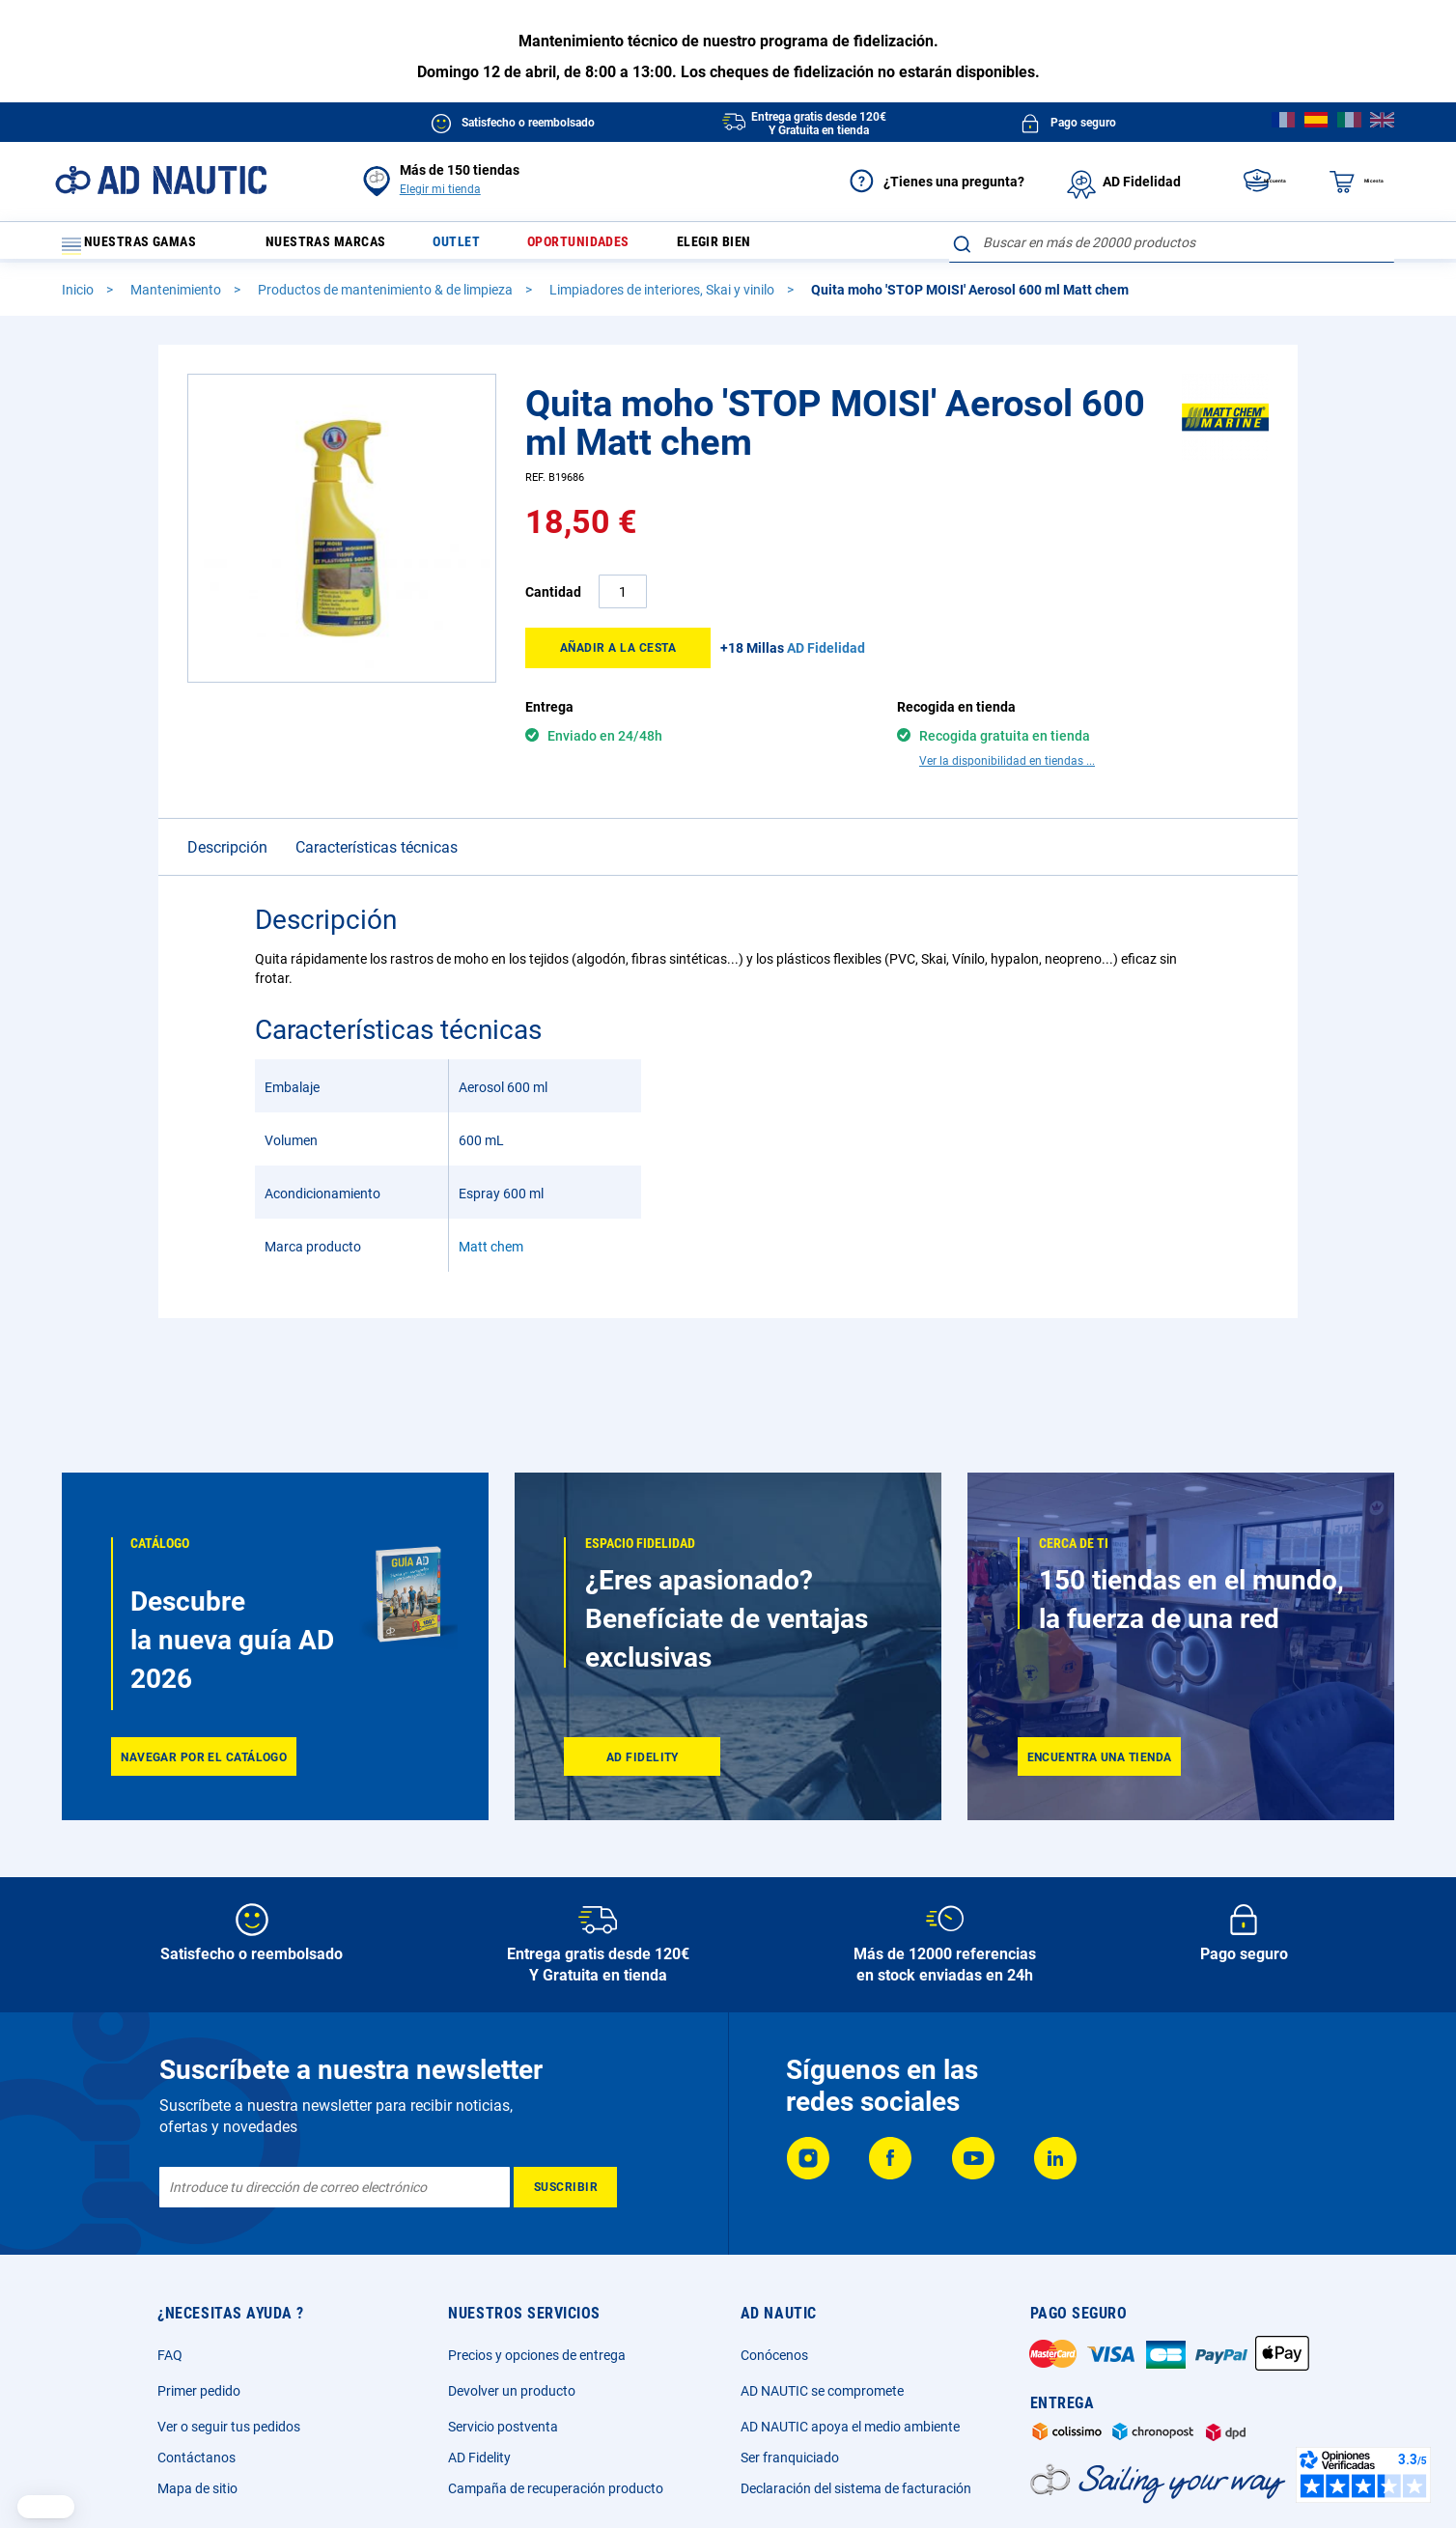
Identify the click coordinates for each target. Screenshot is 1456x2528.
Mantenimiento (177, 298)
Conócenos (774, 2355)
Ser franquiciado (790, 2457)
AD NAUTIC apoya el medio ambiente (850, 2426)
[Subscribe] (565, 2187)
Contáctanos (196, 2457)
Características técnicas (376, 856)
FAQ (169, 2355)
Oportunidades (615, 247)
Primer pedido (198, 2391)
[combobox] (1171, 242)
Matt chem (491, 1255)
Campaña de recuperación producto (555, 2488)
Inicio (79, 298)
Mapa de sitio (197, 2488)
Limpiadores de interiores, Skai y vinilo (663, 298)
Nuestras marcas (339, 247)
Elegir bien (762, 247)
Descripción (227, 856)
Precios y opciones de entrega (537, 2355)
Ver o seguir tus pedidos (228, 2426)
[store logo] (160, 180)
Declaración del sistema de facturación (856, 2488)
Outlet (483, 247)
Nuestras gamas (141, 247)
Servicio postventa (503, 2426)
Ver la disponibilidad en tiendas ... (1007, 769)
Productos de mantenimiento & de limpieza (387, 298)
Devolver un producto (511, 2391)
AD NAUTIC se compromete (822, 2391)
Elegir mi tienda (440, 189)
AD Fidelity (479, 2457)
